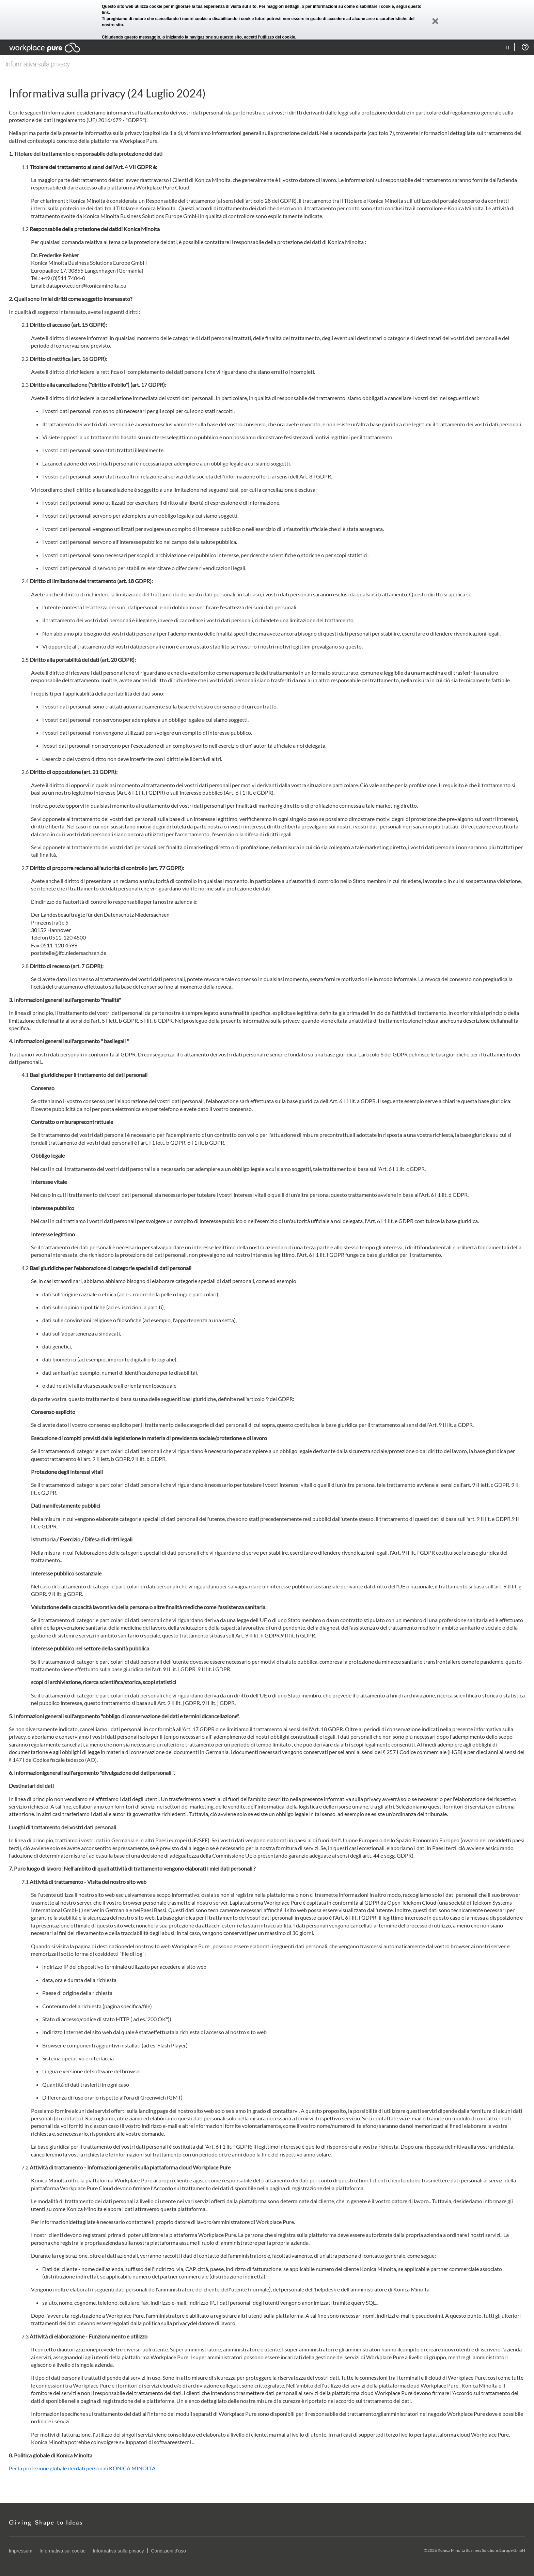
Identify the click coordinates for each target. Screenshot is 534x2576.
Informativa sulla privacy (118, 2551)
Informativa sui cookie (62, 2551)
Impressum (20, 2551)
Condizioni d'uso (168, 2551)
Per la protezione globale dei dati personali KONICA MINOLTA (82, 2468)
